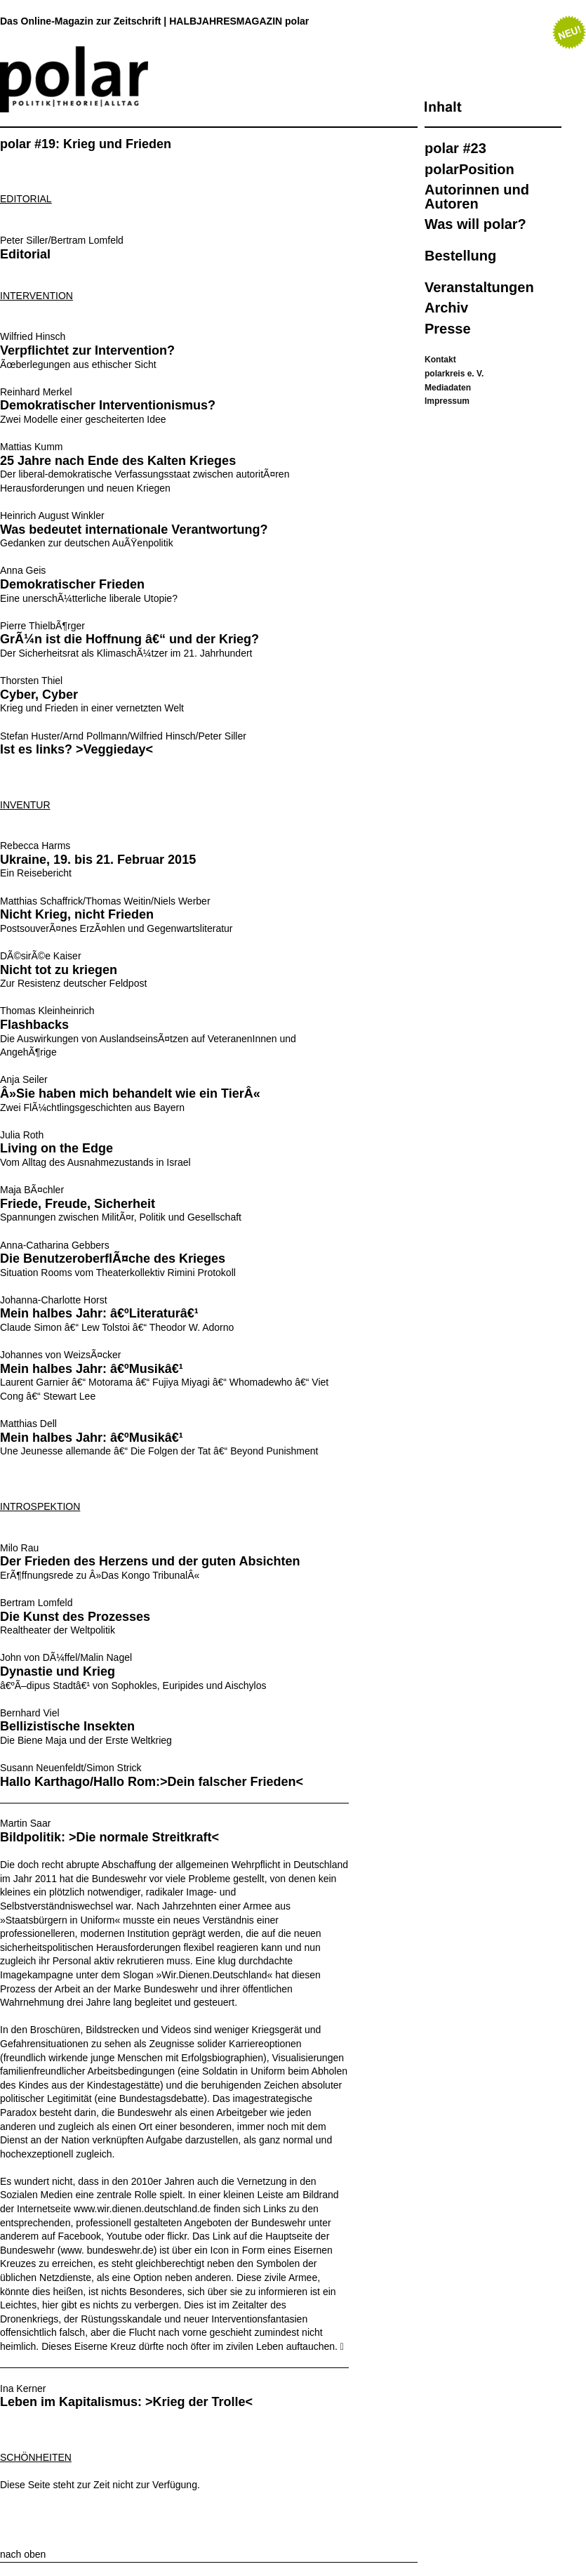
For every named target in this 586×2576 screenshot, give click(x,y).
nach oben (23, 2554)
